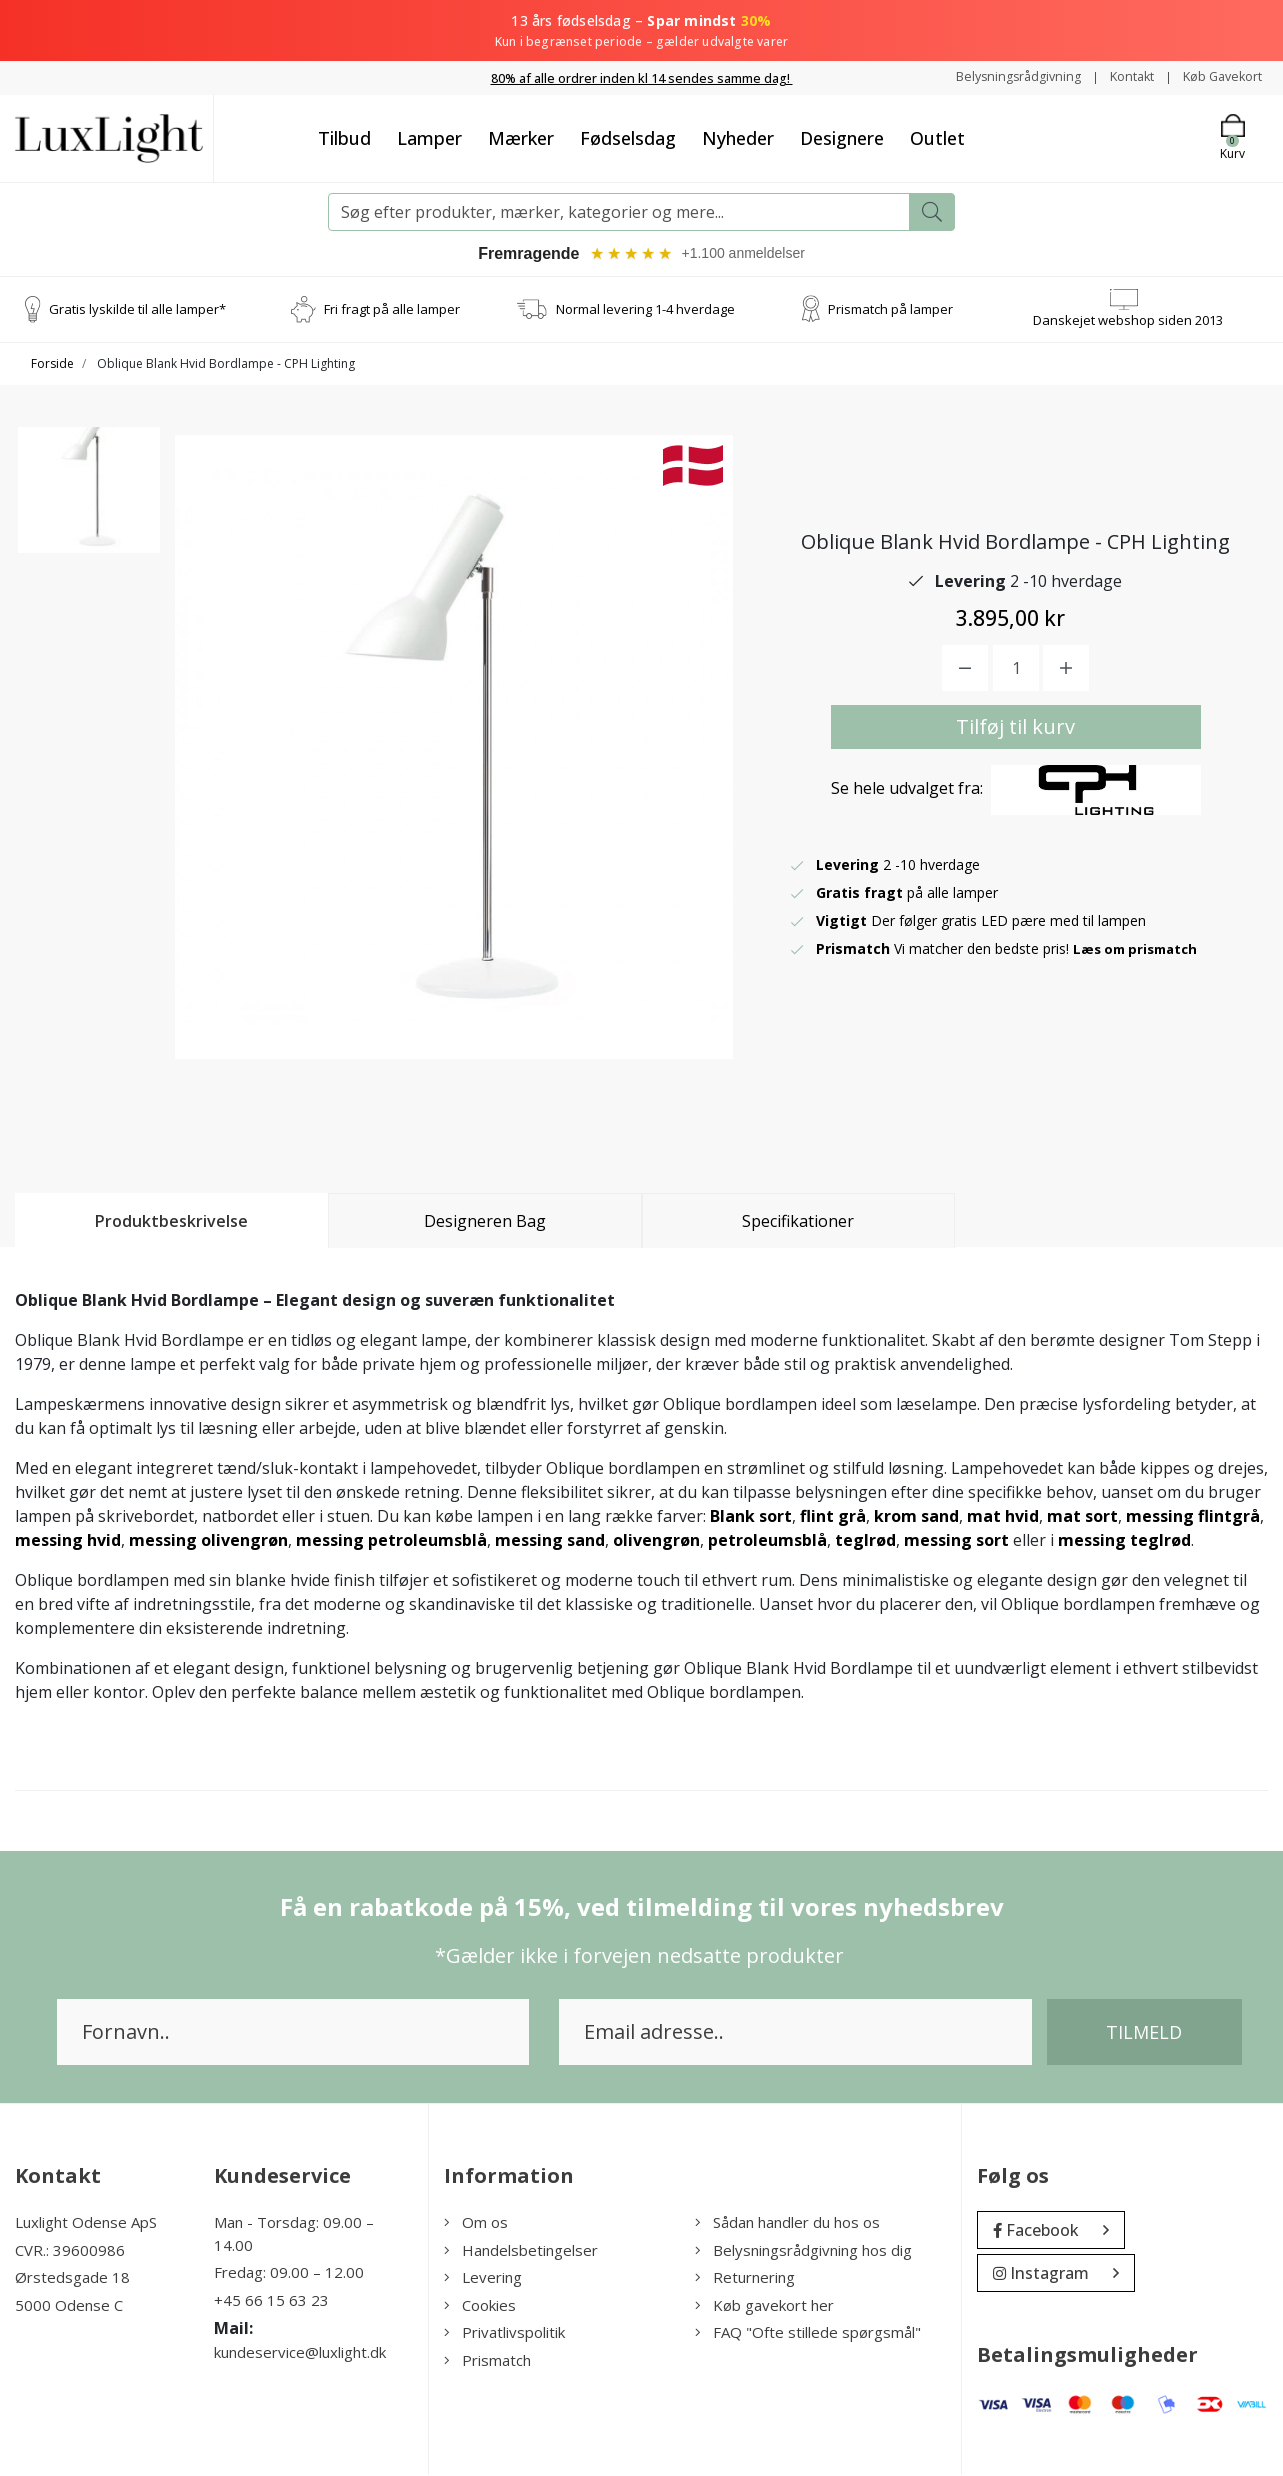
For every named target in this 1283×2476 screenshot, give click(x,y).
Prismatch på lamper (890, 310)
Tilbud (344, 137)
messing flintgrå (1193, 1518)
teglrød (865, 1542)
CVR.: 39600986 (70, 2251)
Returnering (745, 2279)
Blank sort (751, 1518)
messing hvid (68, 1542)
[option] (89, 509)
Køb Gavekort (1217, 76)
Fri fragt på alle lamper (392, 310)
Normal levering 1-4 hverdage (645, 310)
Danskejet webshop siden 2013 (1128, 321)
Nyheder (738, 137)
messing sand (550, 1542)
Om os (476, 2224)
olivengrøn (656, 1542)
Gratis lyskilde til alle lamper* (137, 310)
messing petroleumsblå (391, 1542)
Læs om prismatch (1140, 949)
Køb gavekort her (764, 2306)
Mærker (521, 137)
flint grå (833, 1518)
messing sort (956, 1542)
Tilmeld (1144, 2034)
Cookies (480, 2306)
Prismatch (487, 2361)
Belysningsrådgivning (996, 76)
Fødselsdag (628, 137)
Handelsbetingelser (521, 2251)
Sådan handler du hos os (787, 2224)
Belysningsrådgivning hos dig (803, 2251)
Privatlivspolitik (504, 2334)
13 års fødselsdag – (641, 31)
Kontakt (1118, 76)
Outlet (937, 137)
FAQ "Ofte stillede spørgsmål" (808, 2334)
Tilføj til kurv (1015, 727)
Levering (483, 2279)
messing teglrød (1124, 1542)
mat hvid (1003, 1518)
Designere (842, 137)
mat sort (1082, 1518)
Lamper (429, 137)
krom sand (916, 1518)
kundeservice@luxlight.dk (300, 2354)
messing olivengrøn (208, 1542)
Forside (52, 365)
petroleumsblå (767, 1542)
